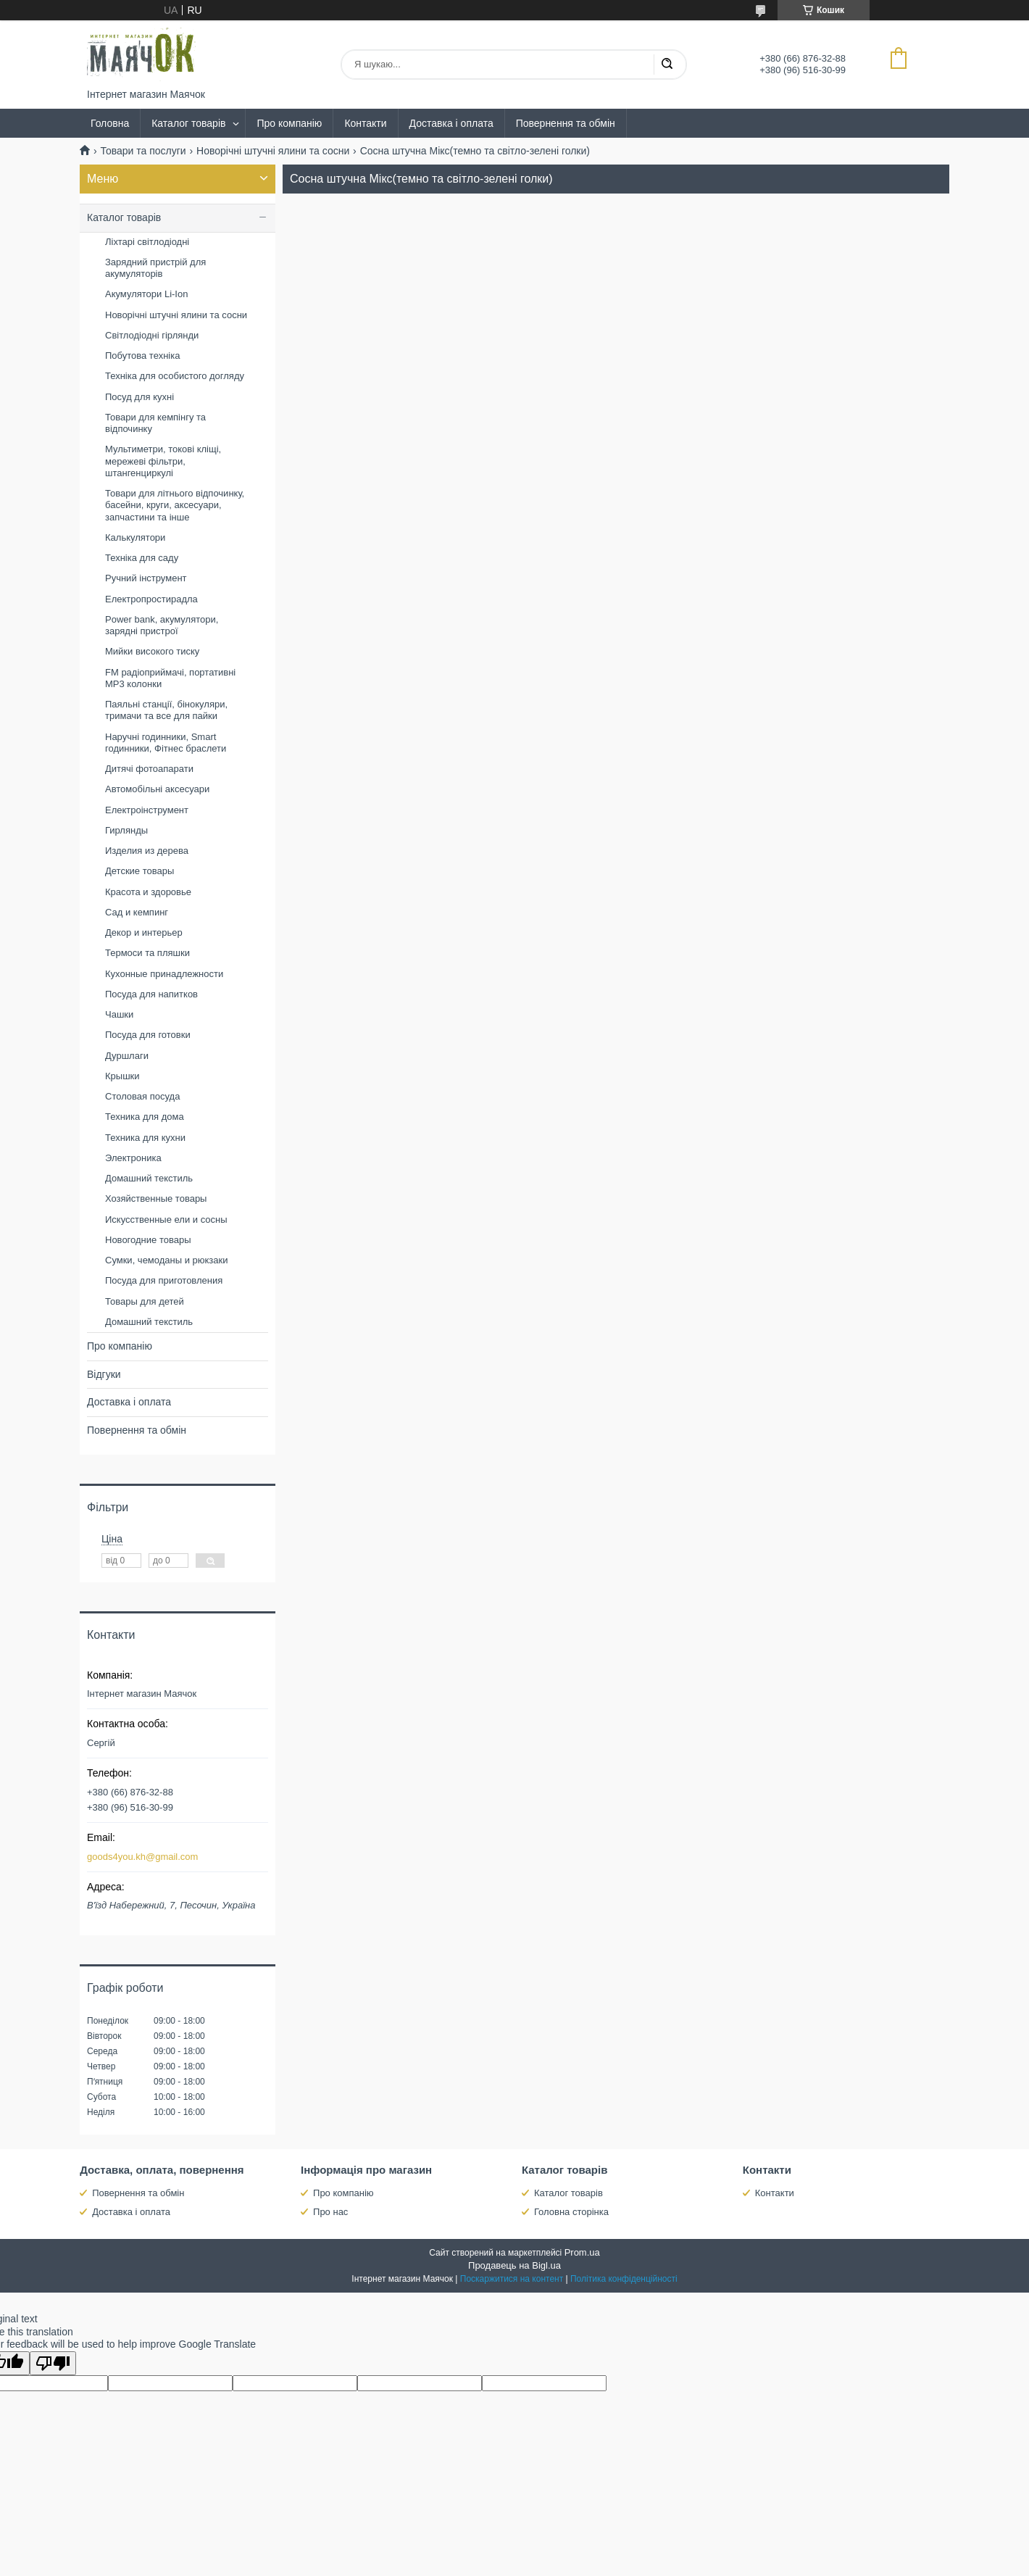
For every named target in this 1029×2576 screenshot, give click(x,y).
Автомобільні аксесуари (157, 789)
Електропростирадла (151, 599)
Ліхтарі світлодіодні (147, 241)
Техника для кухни (145, 1137)
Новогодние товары (148, 1239)
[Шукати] (667, 64)
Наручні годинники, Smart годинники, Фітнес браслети (165, 742)
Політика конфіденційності (624, 2279)
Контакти (365, 123)
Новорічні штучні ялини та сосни (272, 151)
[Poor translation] (53, 2363)
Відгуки (104, 1374)
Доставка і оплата (451, 123)
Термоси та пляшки (147, 952)
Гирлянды (126, 830)
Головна (110, 123)
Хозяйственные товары (156, 1198)
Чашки (119, 1014)
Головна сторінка (571, 2211)
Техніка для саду (141, 557)
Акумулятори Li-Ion (146, 293)
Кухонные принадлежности (164, 973)
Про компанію (289, 123)
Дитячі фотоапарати (149, 768)
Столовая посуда (142, 1096)
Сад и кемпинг (136, 912)
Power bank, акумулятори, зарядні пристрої (161, 625)
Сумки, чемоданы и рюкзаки (166, 1260)
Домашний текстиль (149, 1178)
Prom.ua (582, 2252)
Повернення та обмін (565, 123)
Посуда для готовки (148, 1034)
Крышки (122, 1076)
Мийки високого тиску (152, 651)
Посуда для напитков (151, 994)
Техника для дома (144, 1116)
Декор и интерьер (144, 932)
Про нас (330, 2211)
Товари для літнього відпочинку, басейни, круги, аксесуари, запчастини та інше (174, 505)
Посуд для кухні (139, 396)
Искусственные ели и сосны (166, 1219)
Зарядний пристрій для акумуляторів (155, 268)
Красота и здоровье (148, 891)
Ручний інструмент (146, 578)
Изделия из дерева (146, 850)
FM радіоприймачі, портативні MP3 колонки (170, 678)
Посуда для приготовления (163, 1280)
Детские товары (139, 870)
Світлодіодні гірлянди (152, 335)
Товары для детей (144, 1301)
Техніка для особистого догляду (174, 375)
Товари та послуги (143, 151)
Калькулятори (135, 537)
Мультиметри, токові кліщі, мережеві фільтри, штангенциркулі (163, 461)
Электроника (133, 1157)
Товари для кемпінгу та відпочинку (155, 423)
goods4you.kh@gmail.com (142, 1856)
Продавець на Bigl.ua (514, 2265)
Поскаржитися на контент (511, 2279)
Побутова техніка (142, 355)
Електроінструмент (146, 810)
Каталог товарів (188, 123)
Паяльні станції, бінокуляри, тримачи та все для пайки (166, 710)
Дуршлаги (127, 1055)
